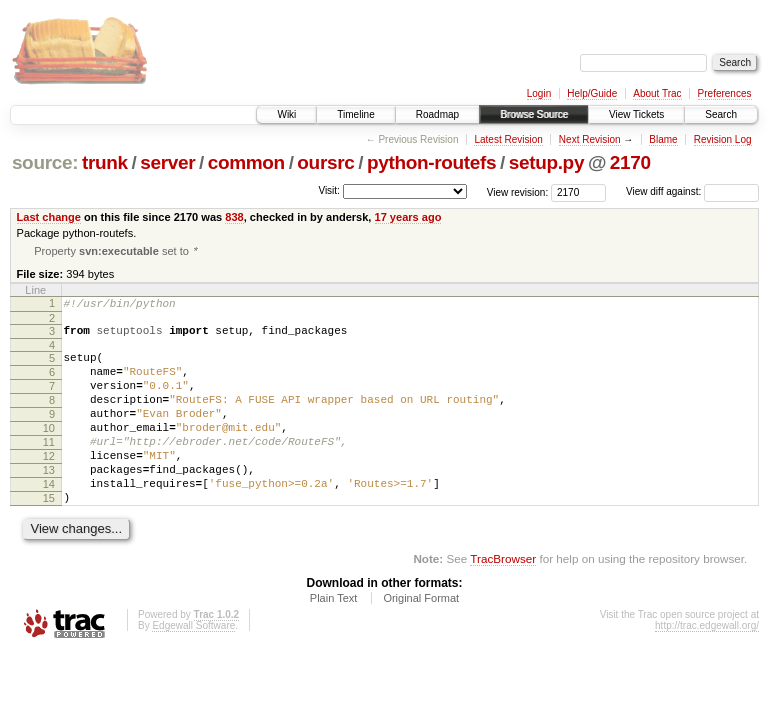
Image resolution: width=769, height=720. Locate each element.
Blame (663, 139)
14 (49, 519)
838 (234, 217)
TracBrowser (503, 599)
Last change (49, 217)
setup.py (546, 162)
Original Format (421, 639)
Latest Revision (508, 139)
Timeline (355, 114)
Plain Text (334, 639)
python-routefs (431, 162)
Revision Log (723, 139)
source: (45, 162)
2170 (630, 162)
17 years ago (408, 217)
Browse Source (534, 114)
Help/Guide (592, 93)
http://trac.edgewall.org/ (707, 666)
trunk (105, 162)
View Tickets (636, 114)
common (246, 162)
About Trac (657, 93)
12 (49, 485)
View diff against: (692, 191)
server (167, 162)
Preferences (725, 93)
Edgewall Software (193, 666)
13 (49, 502)
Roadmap (437, 114)
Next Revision (590, 139)
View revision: (518, 191)
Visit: (329, 190)
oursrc (325, 162)
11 (49, 468)
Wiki (286, 114)
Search (721, 114)
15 (49, 536)
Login (539, 93)
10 (49, 451)
